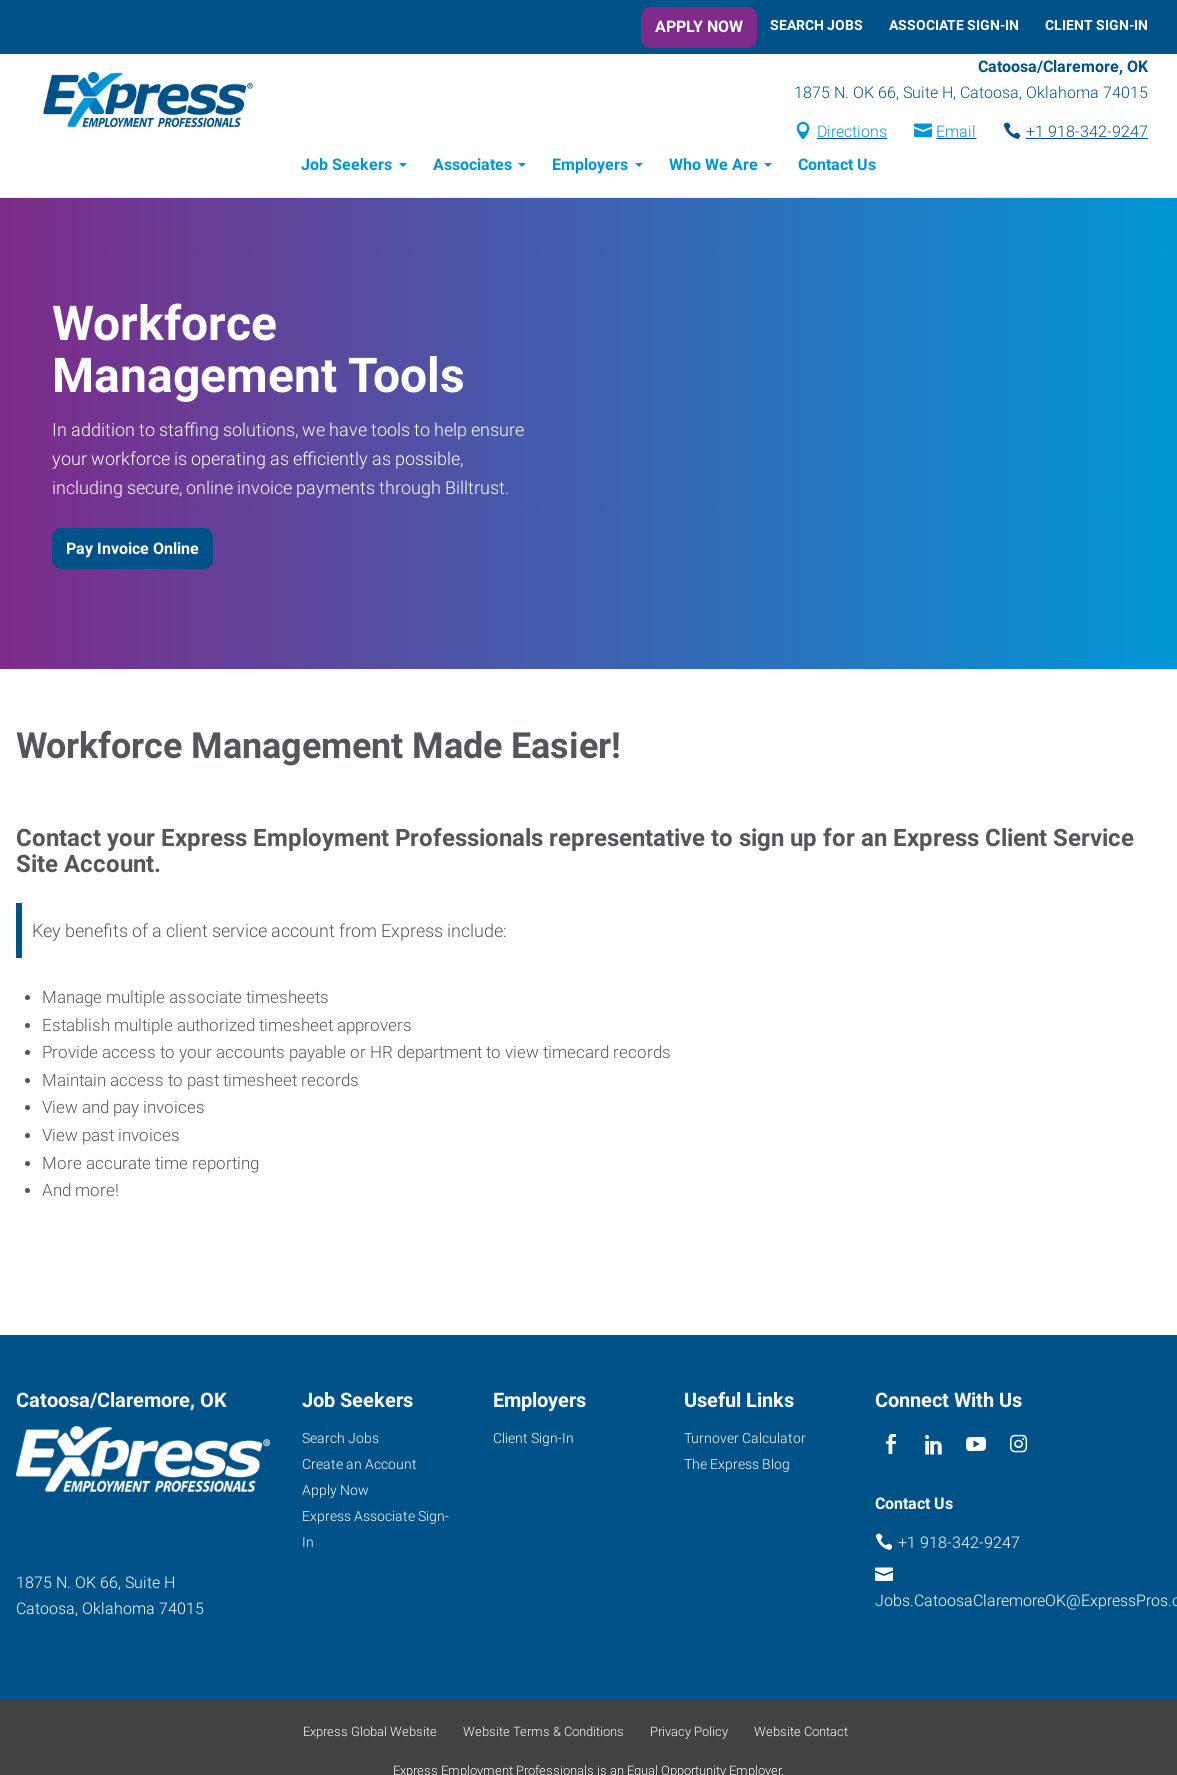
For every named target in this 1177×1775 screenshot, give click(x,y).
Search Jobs (816, 25)
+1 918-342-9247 (1087, 133)
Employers (590, 167)
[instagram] (1018, 1448)
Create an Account (359, 1467)
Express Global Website (370, 1734)
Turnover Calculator (745, 1441)
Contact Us (837, 167)
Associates (472, 167)
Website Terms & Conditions (543, 1734)
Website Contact (801, 1734)
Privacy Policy (689, 1734)
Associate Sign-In (954, 25)
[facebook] (891, 1448)
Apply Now (699, 26)
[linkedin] (933, 1448)
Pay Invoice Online (132, 551)
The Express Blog (737, 1467)
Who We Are (713, 167)
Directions (852, 133)
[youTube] (975, 1448)
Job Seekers (346, 167)
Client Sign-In (1096, 25)
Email (956, 133)
